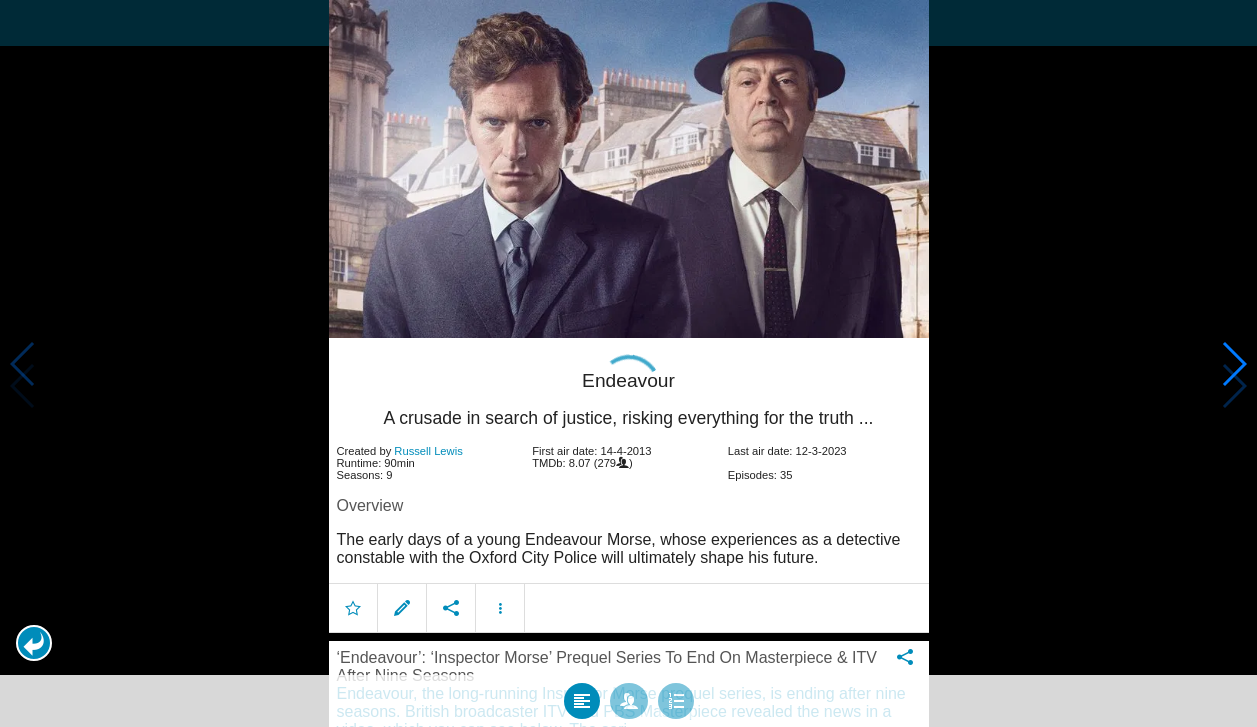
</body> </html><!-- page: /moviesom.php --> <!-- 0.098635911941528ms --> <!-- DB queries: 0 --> (628, 363)
